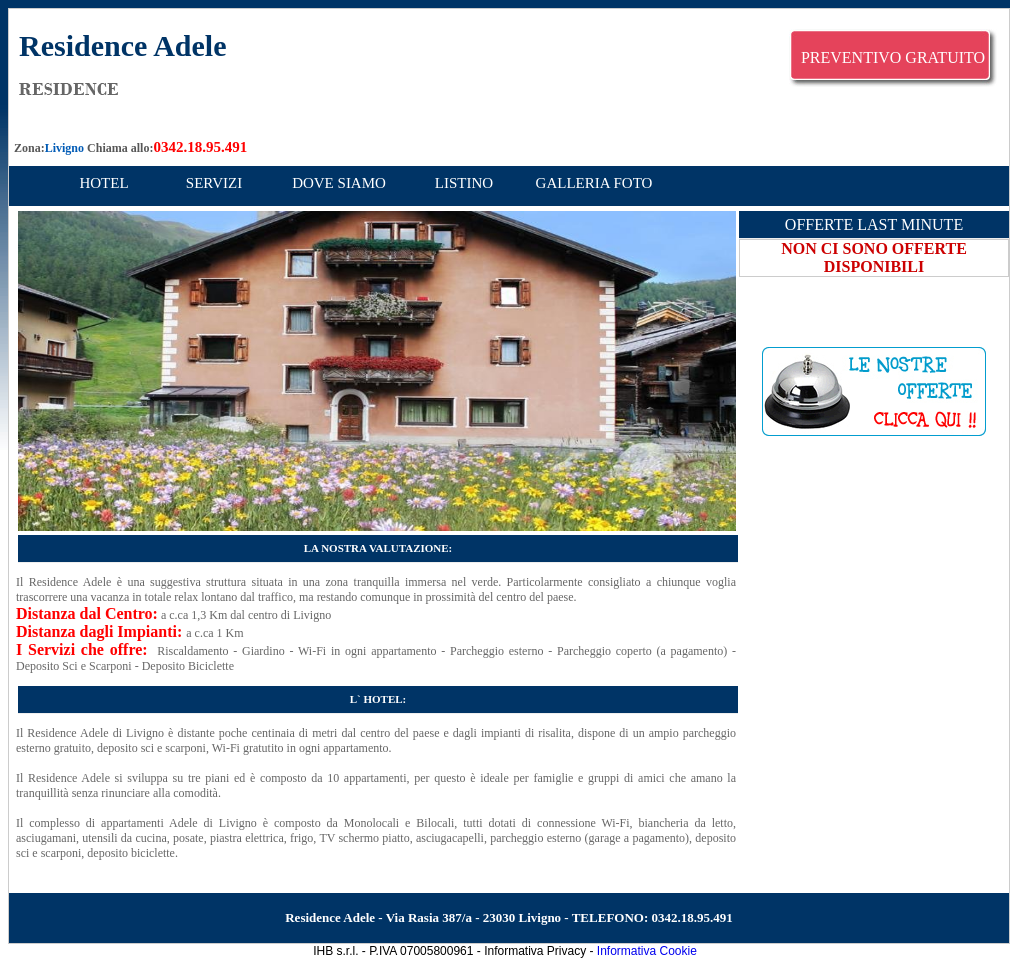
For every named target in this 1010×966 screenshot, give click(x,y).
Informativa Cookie (647, 951)
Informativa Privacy (535, 951)
